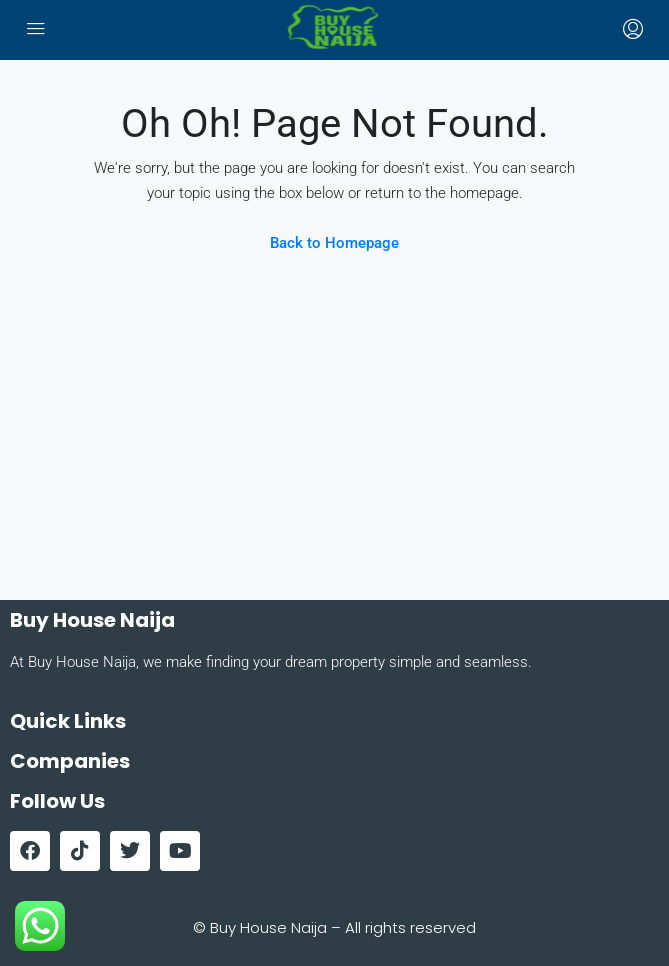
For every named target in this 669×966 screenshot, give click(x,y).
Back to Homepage (334, 243)
